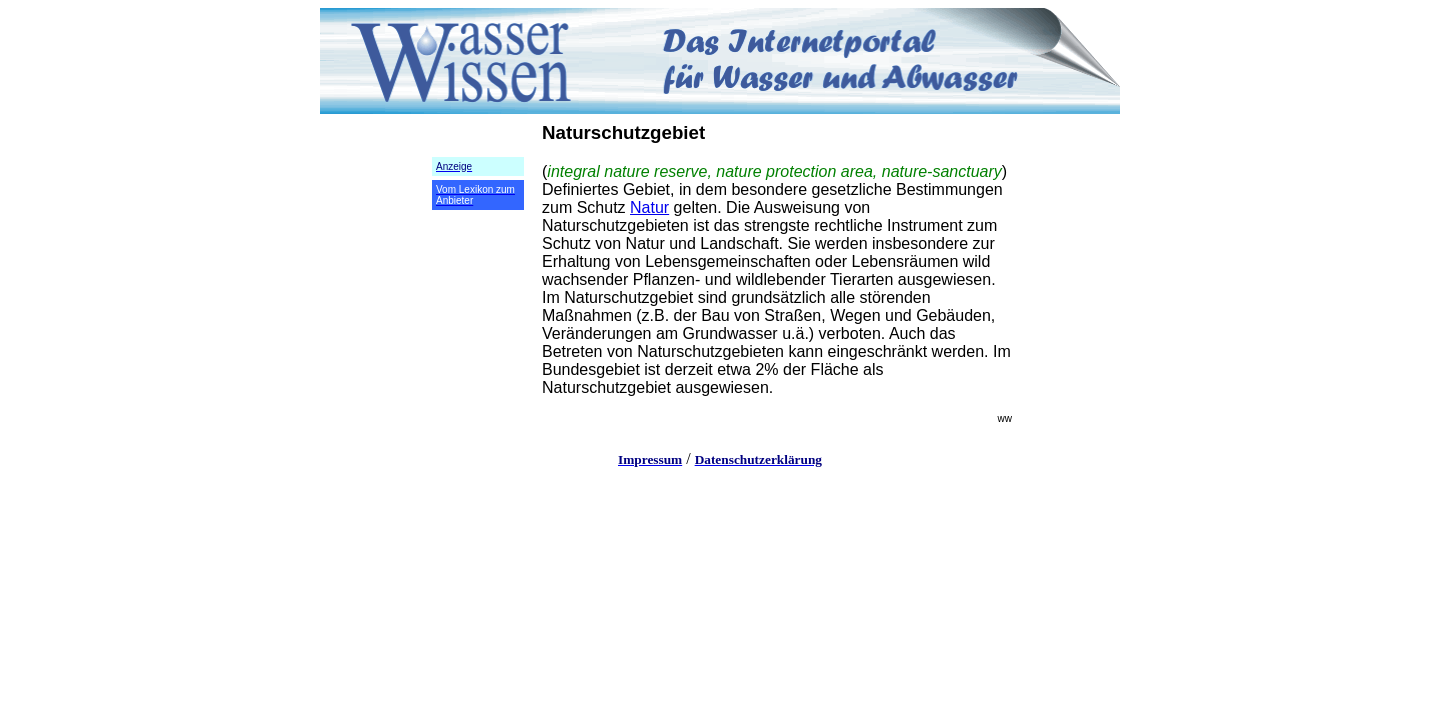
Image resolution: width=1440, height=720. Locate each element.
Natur (649, 207)
